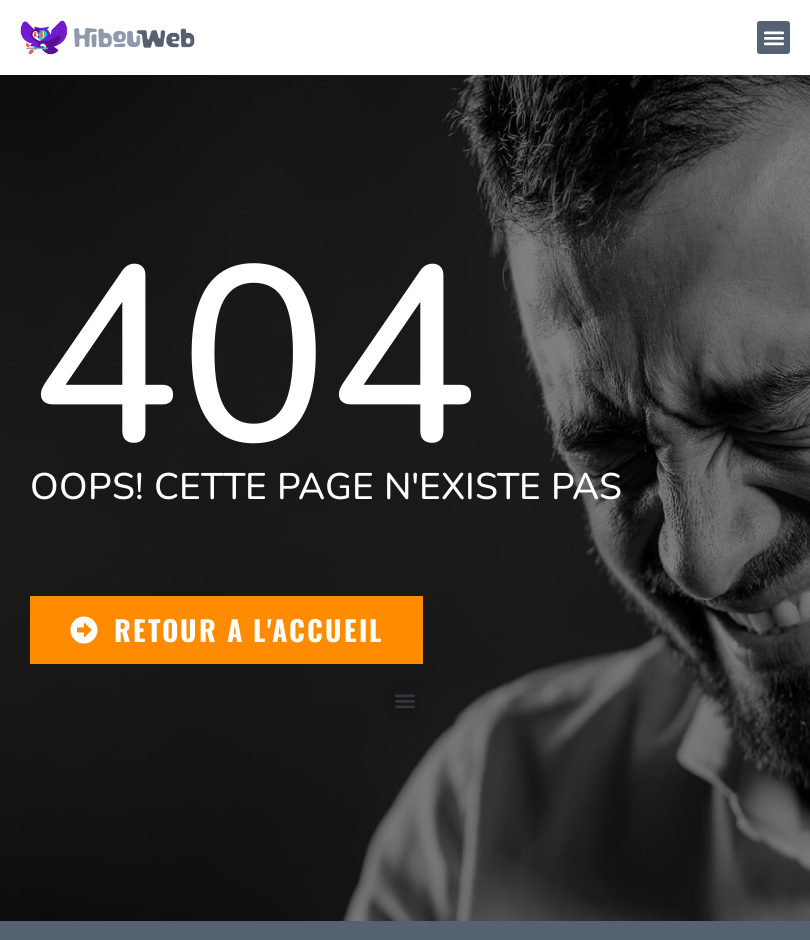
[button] (773, 37)
